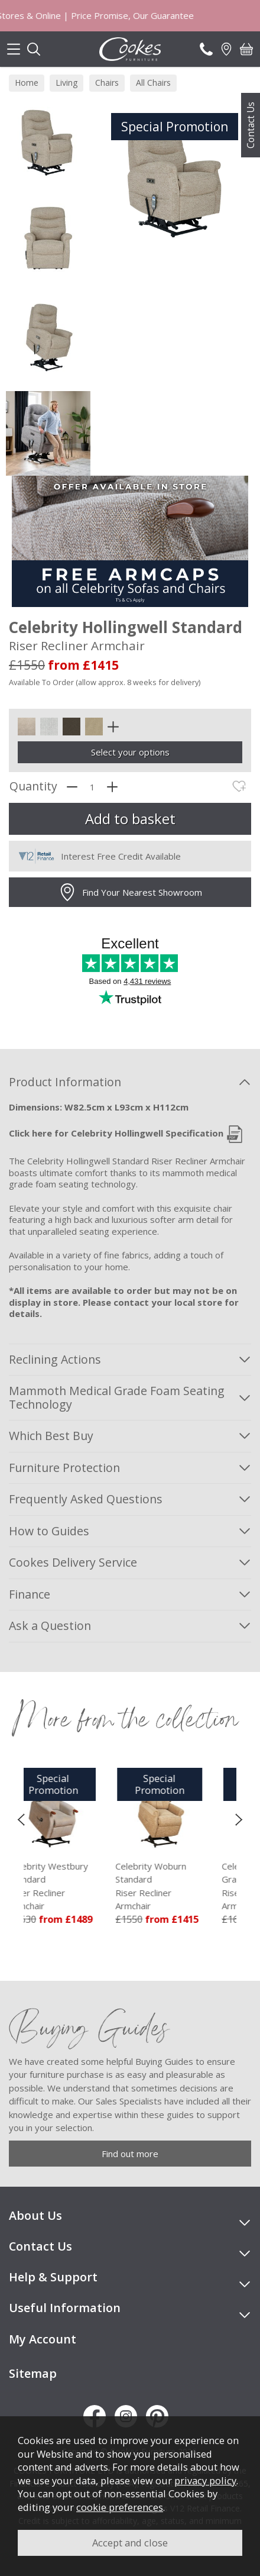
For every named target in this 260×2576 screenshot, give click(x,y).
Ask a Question (50, 1626)
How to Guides (49, 1531)
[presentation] (21, 1819)
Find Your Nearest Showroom (130, 892)
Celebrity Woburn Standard (183, 1886)
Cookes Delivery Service (73, 1562)
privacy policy (205, 2480)
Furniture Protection (64, 1468)
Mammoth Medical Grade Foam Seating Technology (117, 1397)
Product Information (65, 1082)
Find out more (130, 2153)
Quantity (33, 786)
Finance (29, 1594)
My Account (42, 2339)
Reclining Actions (55, 1359)
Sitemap (33, 2373)
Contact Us (250, 125)
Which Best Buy (51, 1436)
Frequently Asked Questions (85, 1499)
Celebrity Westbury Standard (76, 1886)
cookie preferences (119, 2507)
